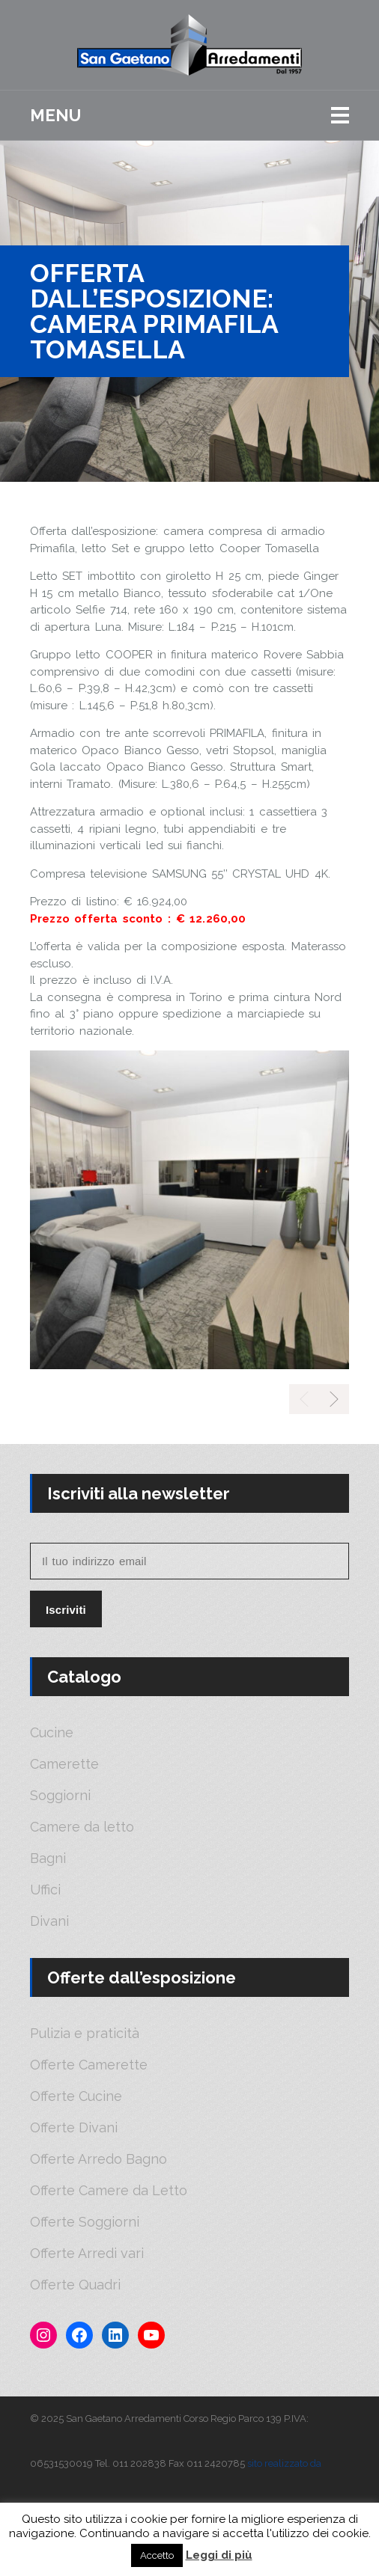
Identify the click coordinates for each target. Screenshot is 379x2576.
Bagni (48, 1858)
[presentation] (334, 1399)
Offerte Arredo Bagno (98, 2159)
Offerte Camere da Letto (108, 2190)
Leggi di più (219, 2555)
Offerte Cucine (76, 2096)
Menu (55, 115)
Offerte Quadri (75, 2285)
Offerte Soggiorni (84, 2222)
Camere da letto (82, 1827)
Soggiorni (60, 1795)
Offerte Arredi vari (87, 2253)
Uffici (45, 1890)
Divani (49, 1921)
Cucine (51, 1733)
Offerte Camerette (89, 2065)
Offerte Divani (74, 2128)
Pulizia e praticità (84, 2033)
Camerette (64, 1764)
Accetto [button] (157, 2555)
